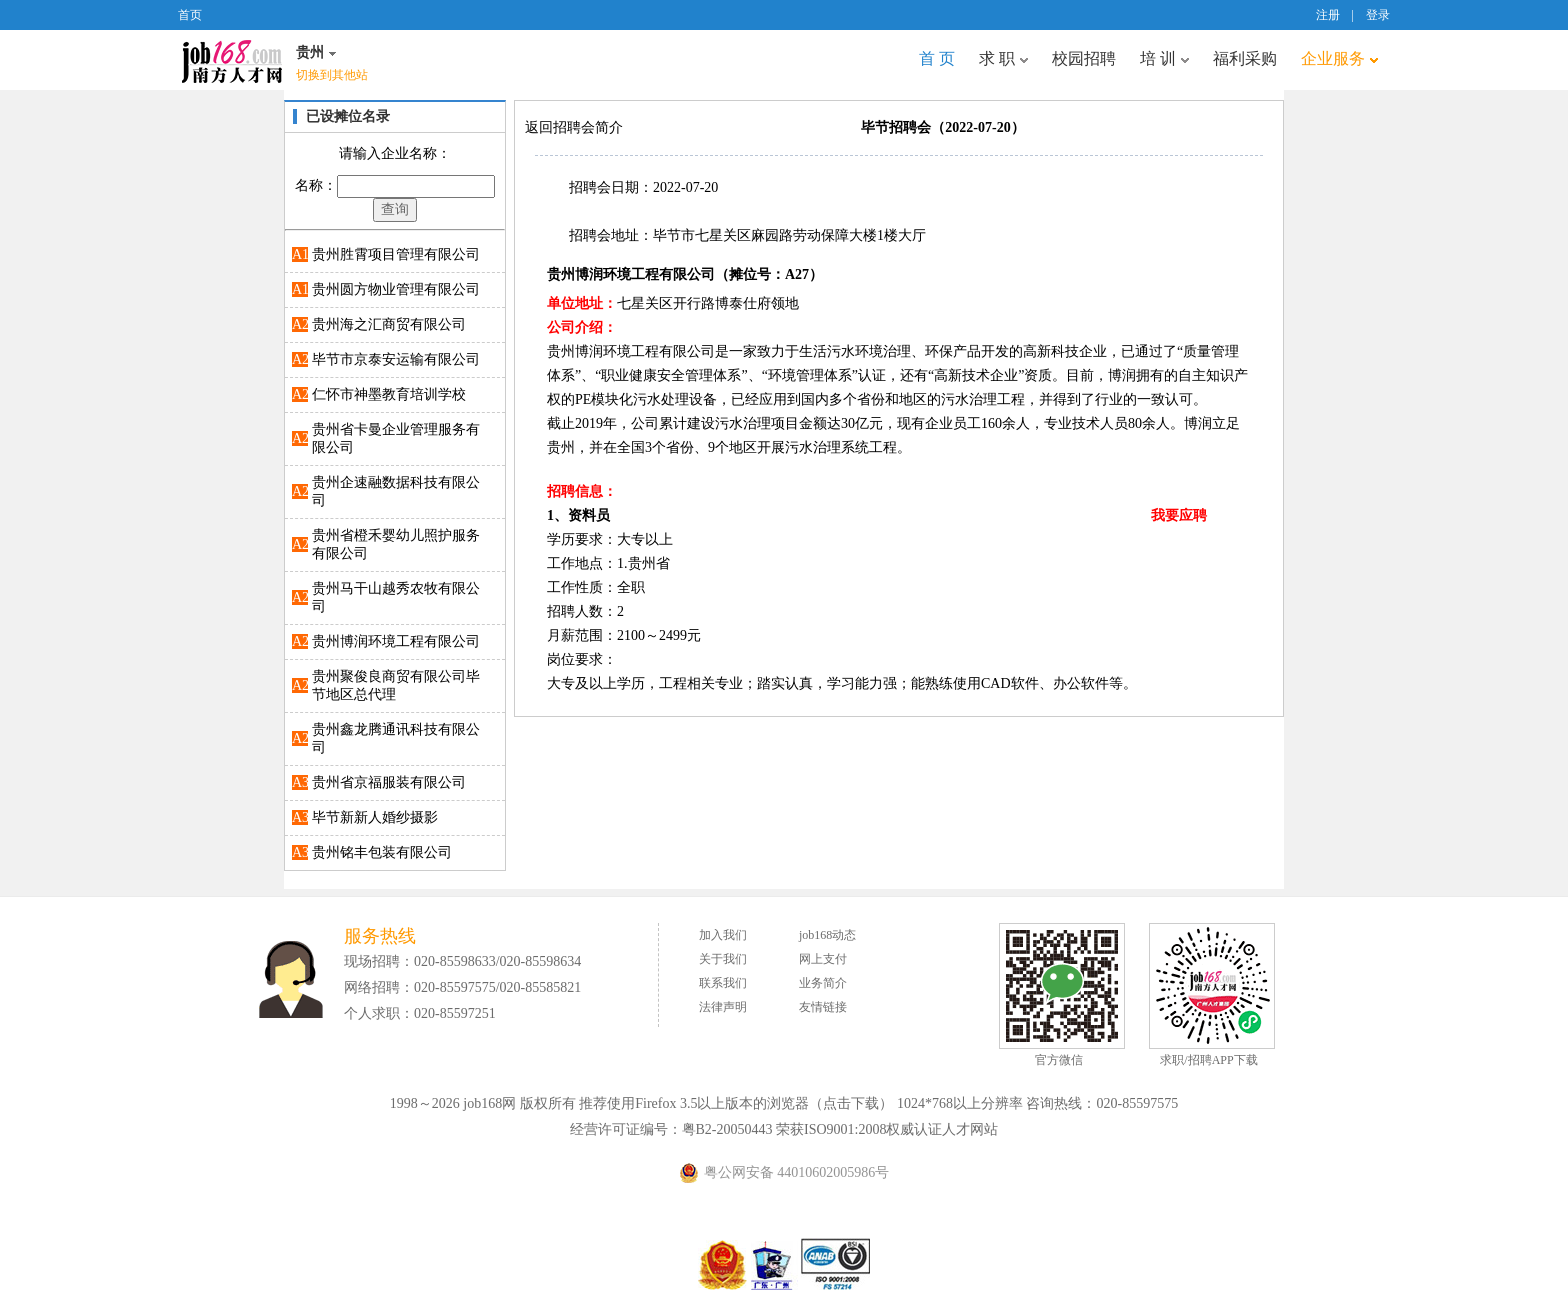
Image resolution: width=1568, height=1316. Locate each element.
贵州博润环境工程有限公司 (396, 641)
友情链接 (823, 1007)
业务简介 (823, 983)
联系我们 (723, 983)
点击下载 (851, 1103)
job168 (232, 60)
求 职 (1003, 58)
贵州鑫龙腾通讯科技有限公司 (396, 738)
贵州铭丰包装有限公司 (382, 852)
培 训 (1164, 58)
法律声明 (723, 1007)
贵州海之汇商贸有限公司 (389, 324)
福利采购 (1245, 58)
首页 (190, 15)
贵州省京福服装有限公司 (389, 782)
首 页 (937, 58)
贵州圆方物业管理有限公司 (396, 289)
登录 (1378, 15)
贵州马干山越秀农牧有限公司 (396, 597)
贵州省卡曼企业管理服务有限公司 (396, 438)
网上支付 (823, 959)
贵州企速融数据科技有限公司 (396, 491)
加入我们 (723, 935)
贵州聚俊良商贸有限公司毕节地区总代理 (396, 685)
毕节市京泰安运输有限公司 (396, 359)
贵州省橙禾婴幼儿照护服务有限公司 (396, 544)
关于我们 (723, 959)
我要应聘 (1179, 515)
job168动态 (827, 935)
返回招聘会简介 (574, 127)
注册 (1328, 15)
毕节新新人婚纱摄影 (375, 817)
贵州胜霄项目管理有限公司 (396, 254)
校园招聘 (1084, 58)
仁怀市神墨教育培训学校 (389, 394)
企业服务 (1339, 58)
